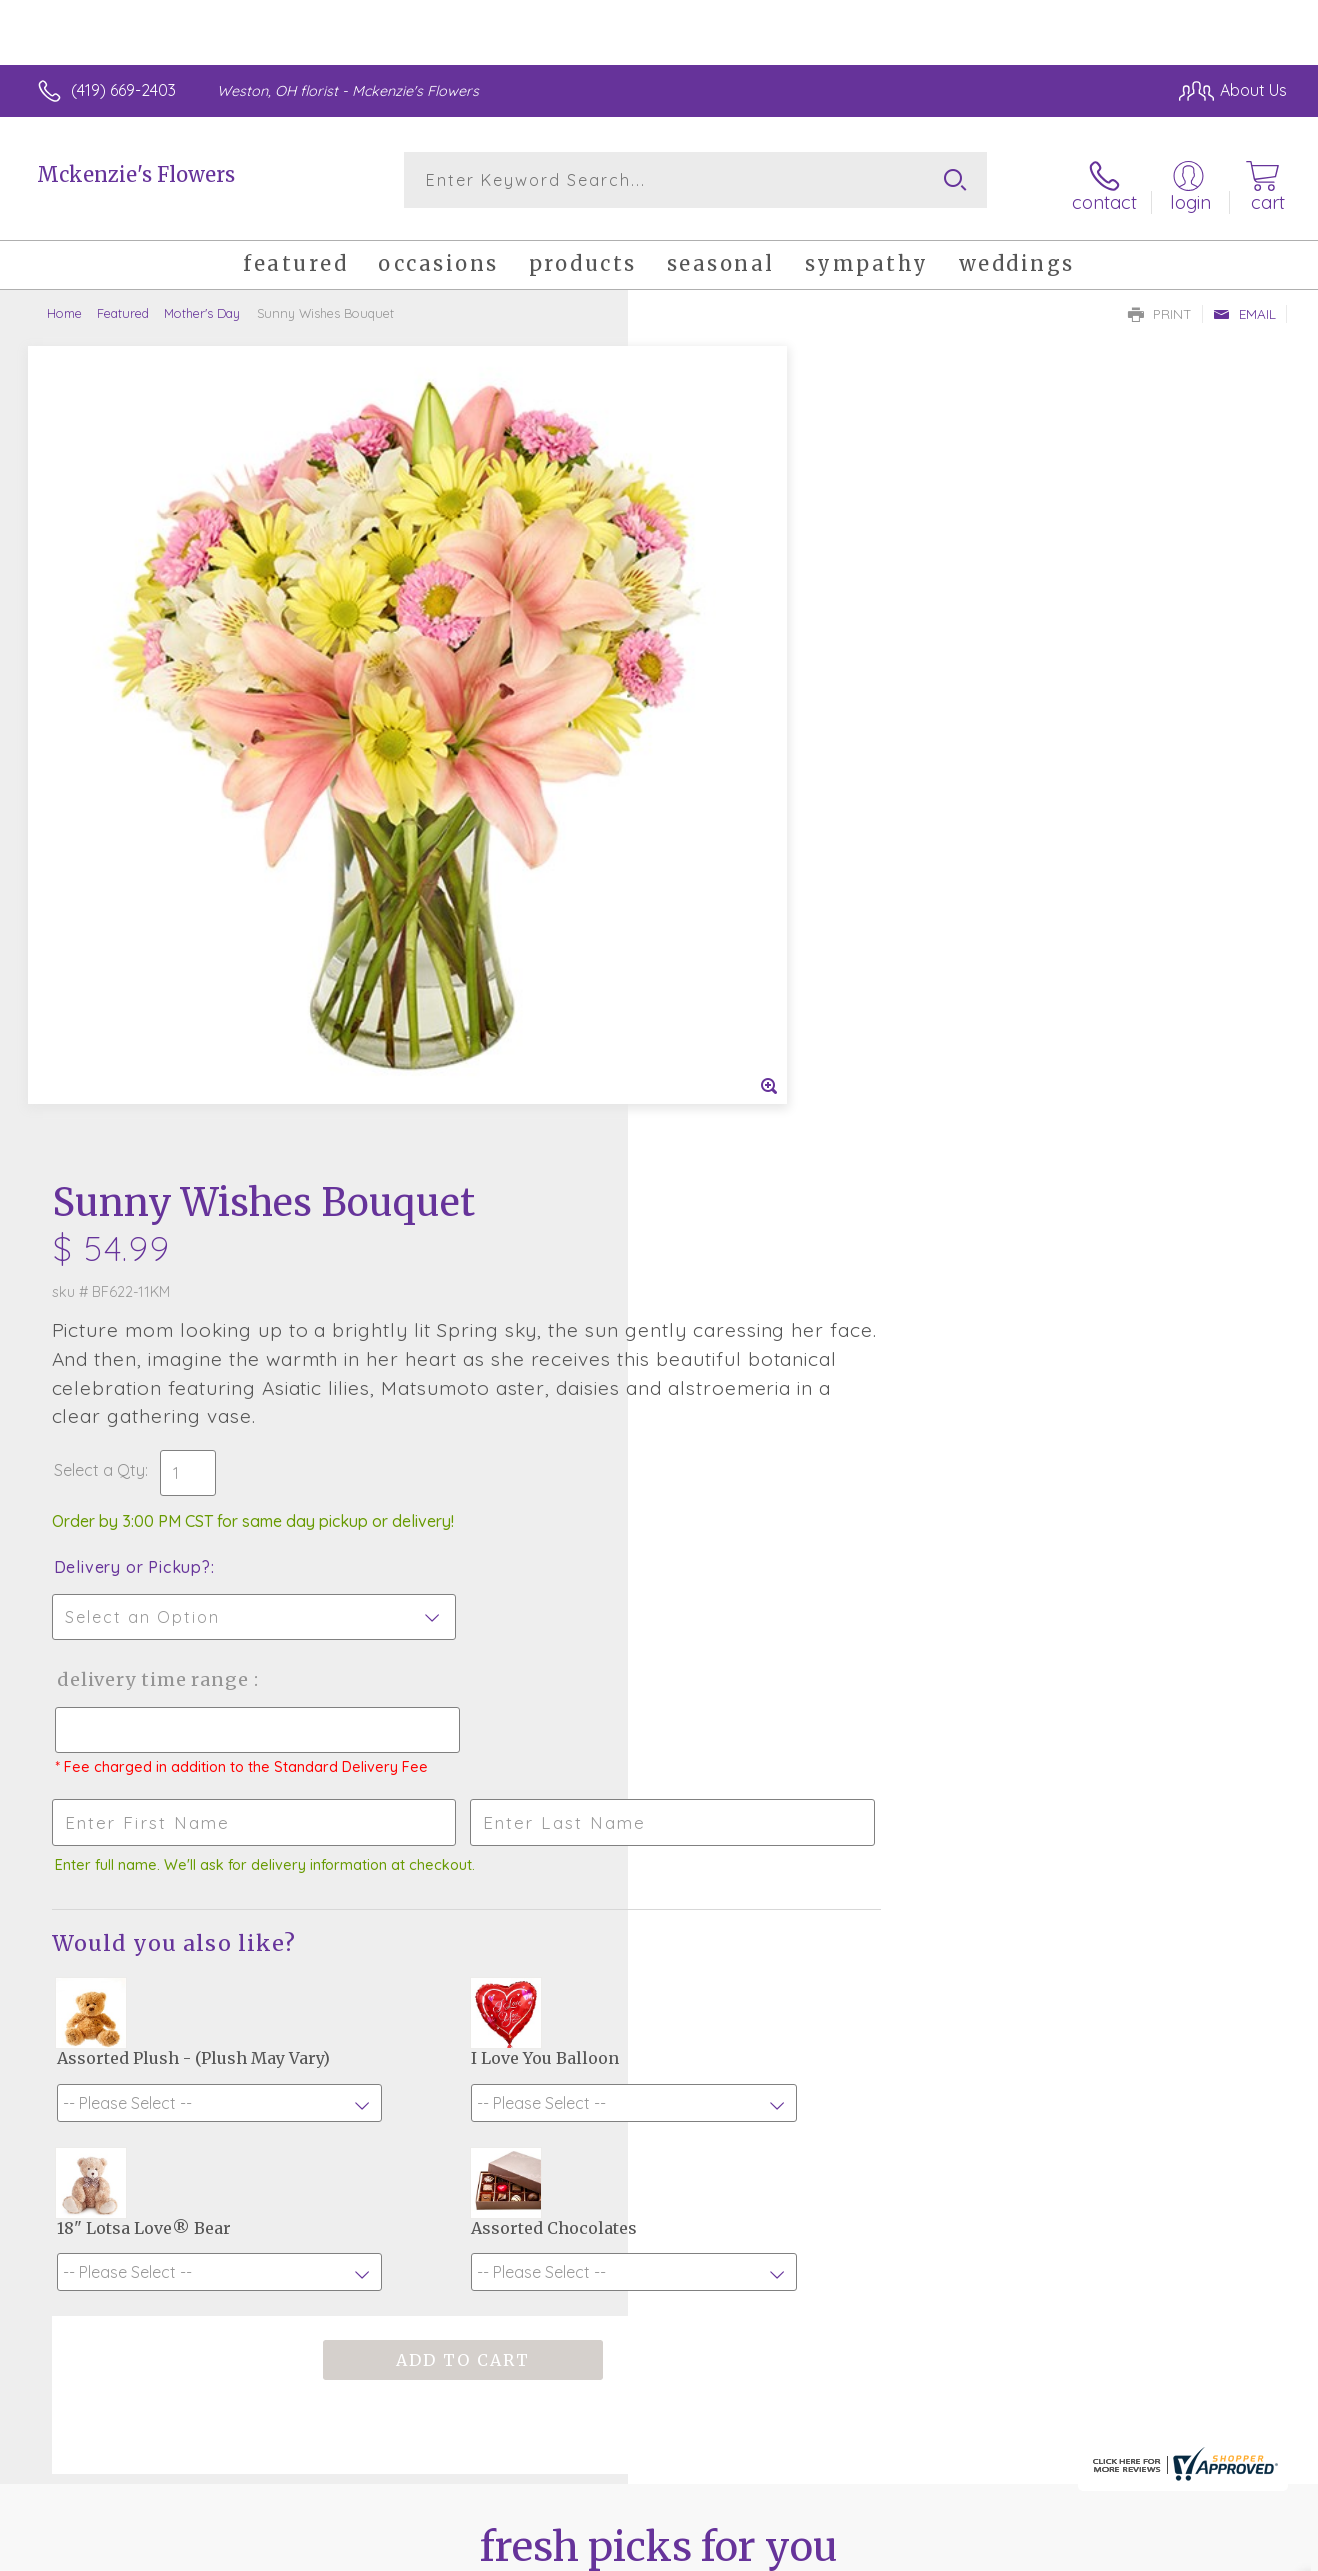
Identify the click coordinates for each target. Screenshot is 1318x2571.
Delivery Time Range (759, 862)
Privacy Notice (967, 2550)
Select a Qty (706, 653)
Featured (123, 305)
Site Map (1233, 2550)
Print (1160, 306)
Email (1244, 306)
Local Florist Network (1110, 2550)
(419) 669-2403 (123, 90)
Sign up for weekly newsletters (659, 2062)
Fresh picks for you (659, 1952)
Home (64, 305)
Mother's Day (202, 305)
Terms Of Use (849, 2550)
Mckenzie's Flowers (136, 174)
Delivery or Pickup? (739, 750)
